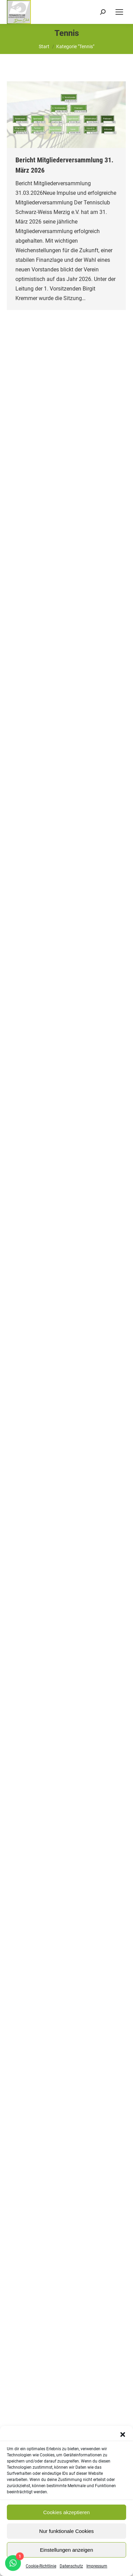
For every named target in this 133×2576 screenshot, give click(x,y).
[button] (122, 2434)
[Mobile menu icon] (119, 12)
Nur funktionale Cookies (66, 2531)
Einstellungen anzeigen (66, 2550)
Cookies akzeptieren (66, 2512)
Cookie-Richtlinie (41, 2566)
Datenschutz (71, 2566)
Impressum (96, 2566)
